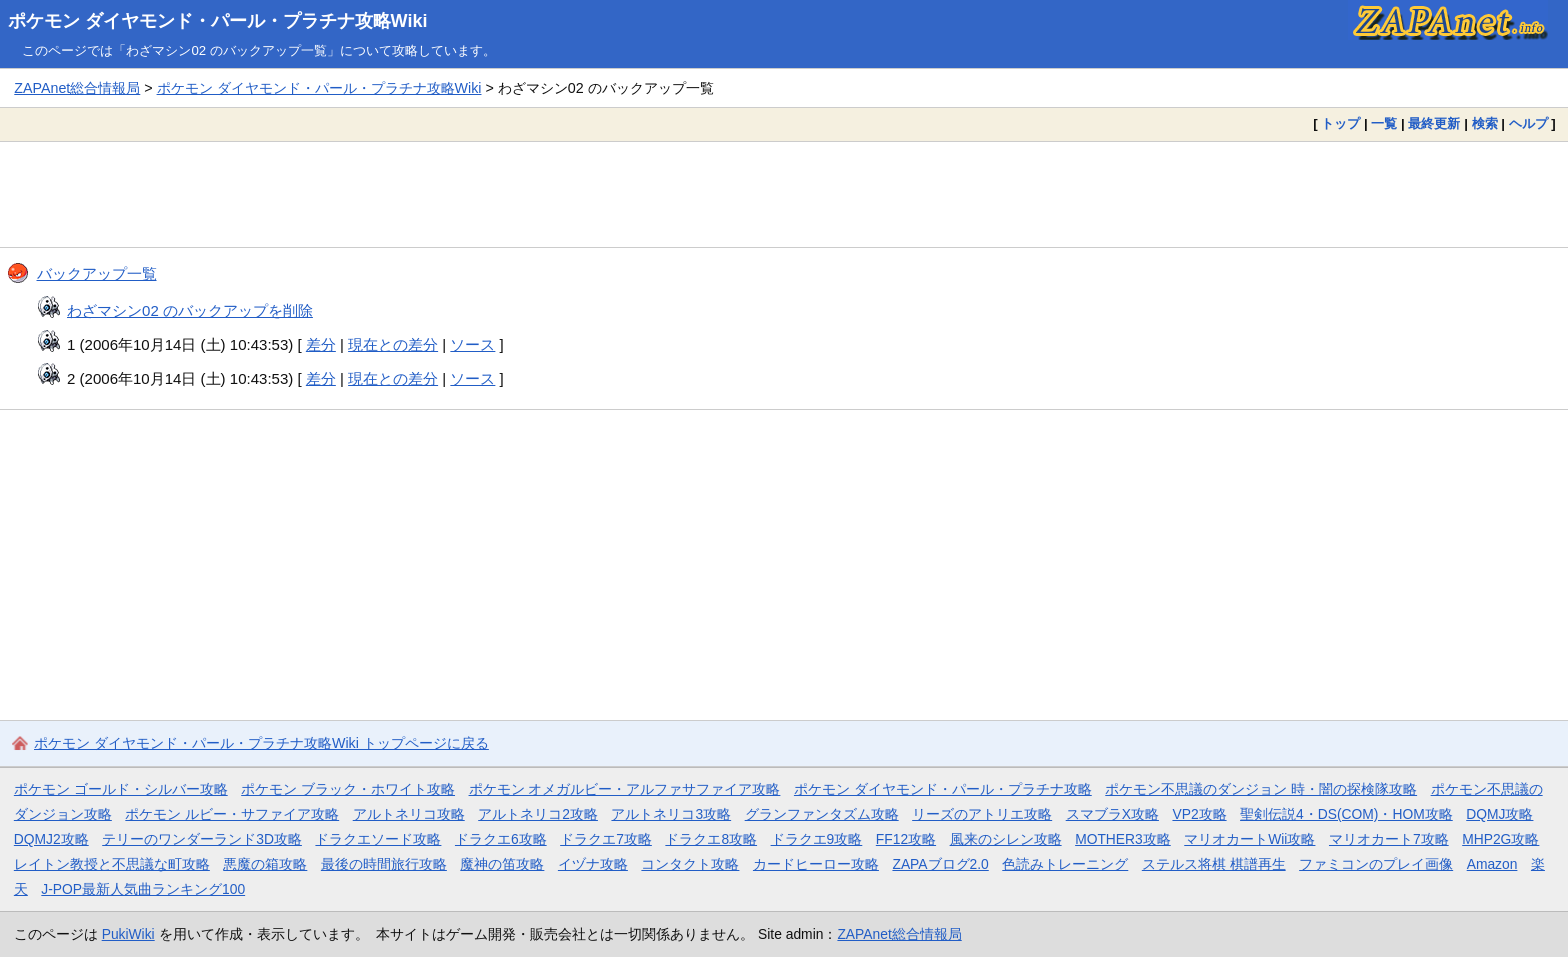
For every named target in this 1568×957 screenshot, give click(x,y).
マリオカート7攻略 (1389, 839)
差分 (321, 344)
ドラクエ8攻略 (711, 839)
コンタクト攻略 (690, 864)
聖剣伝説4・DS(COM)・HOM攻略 (1346, 814)
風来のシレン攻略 (1006, 839)
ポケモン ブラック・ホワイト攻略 (348, 789)
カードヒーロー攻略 (816, 864)
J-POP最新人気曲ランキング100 (143, 889)
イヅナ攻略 (593, 864)
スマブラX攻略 (1112, 814)
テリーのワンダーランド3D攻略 (202, 839)
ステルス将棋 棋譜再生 (1214, 864)
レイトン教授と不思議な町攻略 (112, 864)
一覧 (1384, 123)
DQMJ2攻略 (51, 839)
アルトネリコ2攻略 (538, 814)
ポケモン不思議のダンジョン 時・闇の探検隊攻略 (1261, 789)
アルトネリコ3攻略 (671, 814)
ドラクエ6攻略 (501, 839)
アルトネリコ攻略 (409, 814)
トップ (1340, 123)
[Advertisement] (784, 194)
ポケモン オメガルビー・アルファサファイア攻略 (625, 789)
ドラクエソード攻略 (378, 839)
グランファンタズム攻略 (822, 814)
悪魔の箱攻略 (265, 864)
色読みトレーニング (1065, 864)
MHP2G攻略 (1500, 839)
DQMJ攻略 (1499, 814)
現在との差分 (393, 344)
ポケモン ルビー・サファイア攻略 (232, 814)
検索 (1485, 123)
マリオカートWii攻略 (1249, 839)
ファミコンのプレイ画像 (1376, 864)
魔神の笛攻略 (502, 864)
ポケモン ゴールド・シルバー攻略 (121, 789)
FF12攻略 (906, 839)
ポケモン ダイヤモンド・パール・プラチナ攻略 (943, 789)
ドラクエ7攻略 (606, 839)
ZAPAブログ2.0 (940, 864)
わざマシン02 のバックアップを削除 (190, 310)
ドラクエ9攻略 (817, 839)
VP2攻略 (1199, 814)
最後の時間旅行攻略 (384, 864)
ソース (472, 344)
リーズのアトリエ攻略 (982, 814)
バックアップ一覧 (97, 273)
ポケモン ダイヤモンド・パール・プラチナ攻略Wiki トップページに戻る (261, 743)
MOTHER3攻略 (1123, 839)
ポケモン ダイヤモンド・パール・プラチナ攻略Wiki (218, 21)
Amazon (1492, 864)
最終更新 (1434, 123)
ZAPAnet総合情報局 (77, 88)
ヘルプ (1528, 123)
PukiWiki (128, 934)
